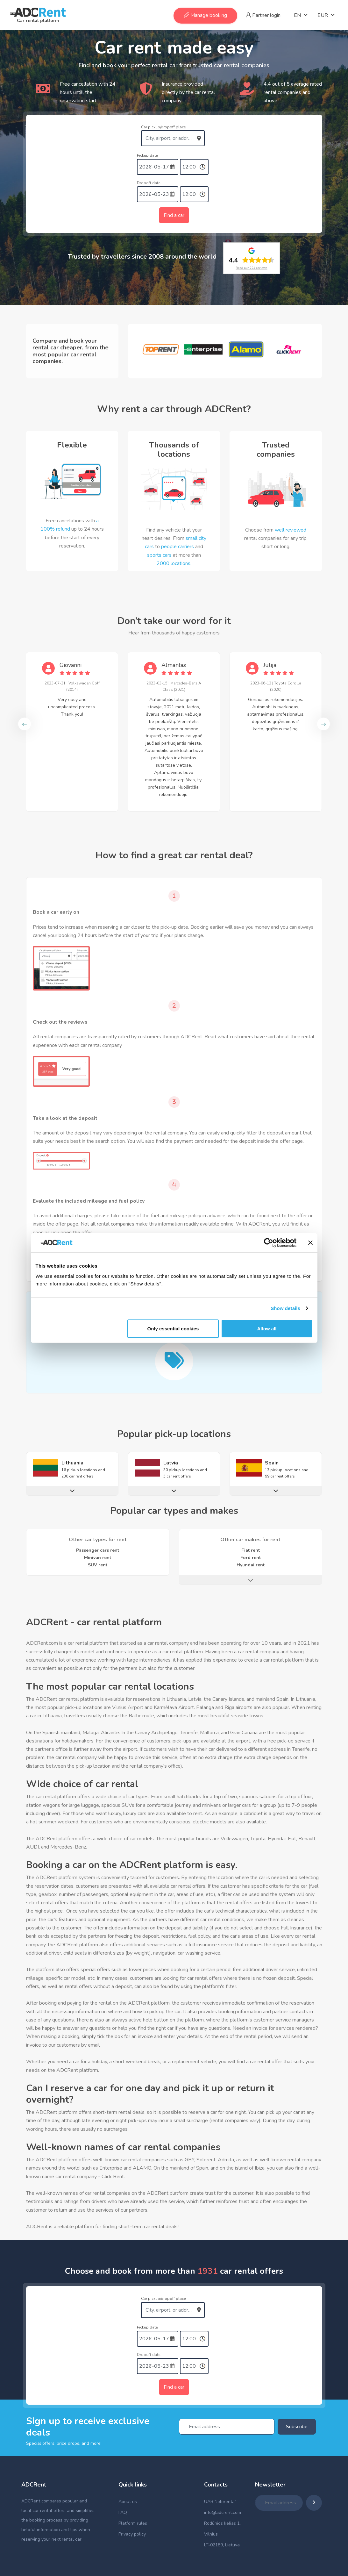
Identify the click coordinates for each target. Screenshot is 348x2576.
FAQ (122, 2512)
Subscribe (297, 2426)
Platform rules (132, 2523)
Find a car (174, 215)
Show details (285, 1308)
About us (127, 2502)
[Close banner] (310, 1243)
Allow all (267, 1328)
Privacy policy (132, 2534)
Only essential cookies (173, 1328)
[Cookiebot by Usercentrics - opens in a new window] (268, 1243)
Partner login (263, 15)
